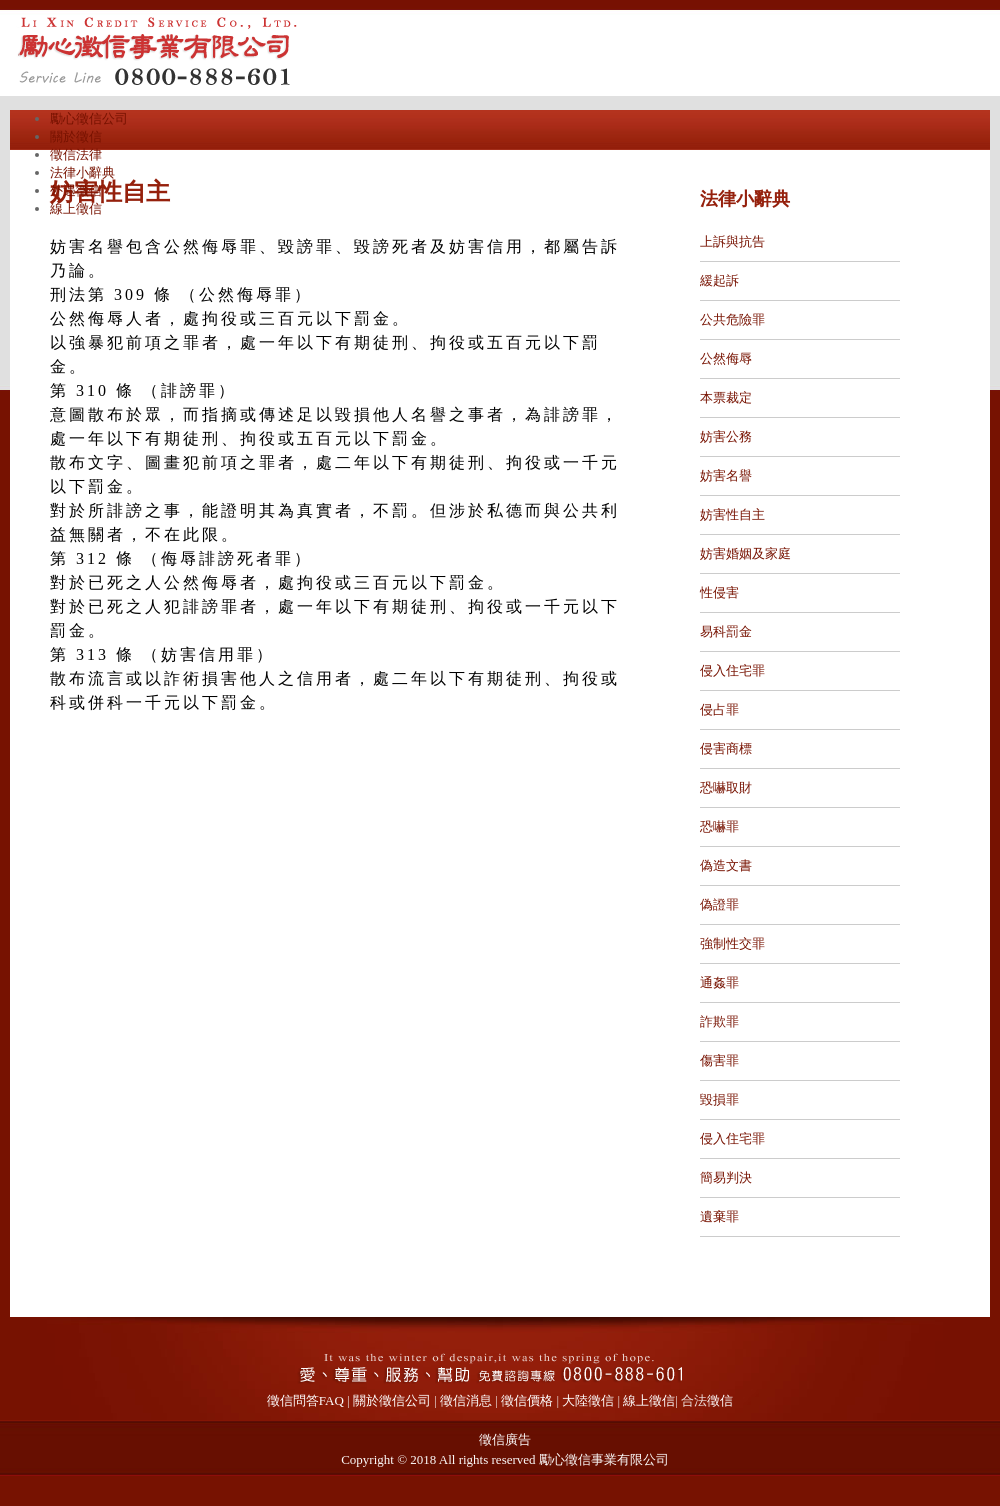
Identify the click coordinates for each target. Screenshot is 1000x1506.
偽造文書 (726, 865)
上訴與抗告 (732, 241)
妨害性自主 (732, 514)
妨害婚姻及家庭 (745, 553)
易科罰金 (726, 631)
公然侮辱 (726, 358)
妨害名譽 (726, 475)
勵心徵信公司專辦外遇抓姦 (210, 50)
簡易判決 (726, 1177)
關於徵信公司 (392, 1400)
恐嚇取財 (726, 787)
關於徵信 (76, 136)
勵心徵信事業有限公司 (604, 1459)
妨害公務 (726, 436)
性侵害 (719, 592)
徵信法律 (76, 154)
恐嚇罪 (719, 826)
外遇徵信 (76, 190)
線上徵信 (76, 208)
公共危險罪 (732, 319)
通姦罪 (719, 982)
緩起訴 (719, 280)
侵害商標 (726, 748)
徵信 (720, 1400)
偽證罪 (719, 904)
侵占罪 (719, 709)
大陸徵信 (588, 1400)
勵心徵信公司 (89, 118)
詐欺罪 (719, 1021)
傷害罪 (719, 1060)
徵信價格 (527, 1400)
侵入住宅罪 (732, 670)
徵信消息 (466, 1400)
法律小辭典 (82, 172)
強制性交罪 (732, 943)
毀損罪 (719, 1099)
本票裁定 (726, 397)
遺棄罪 (719, 1216)
